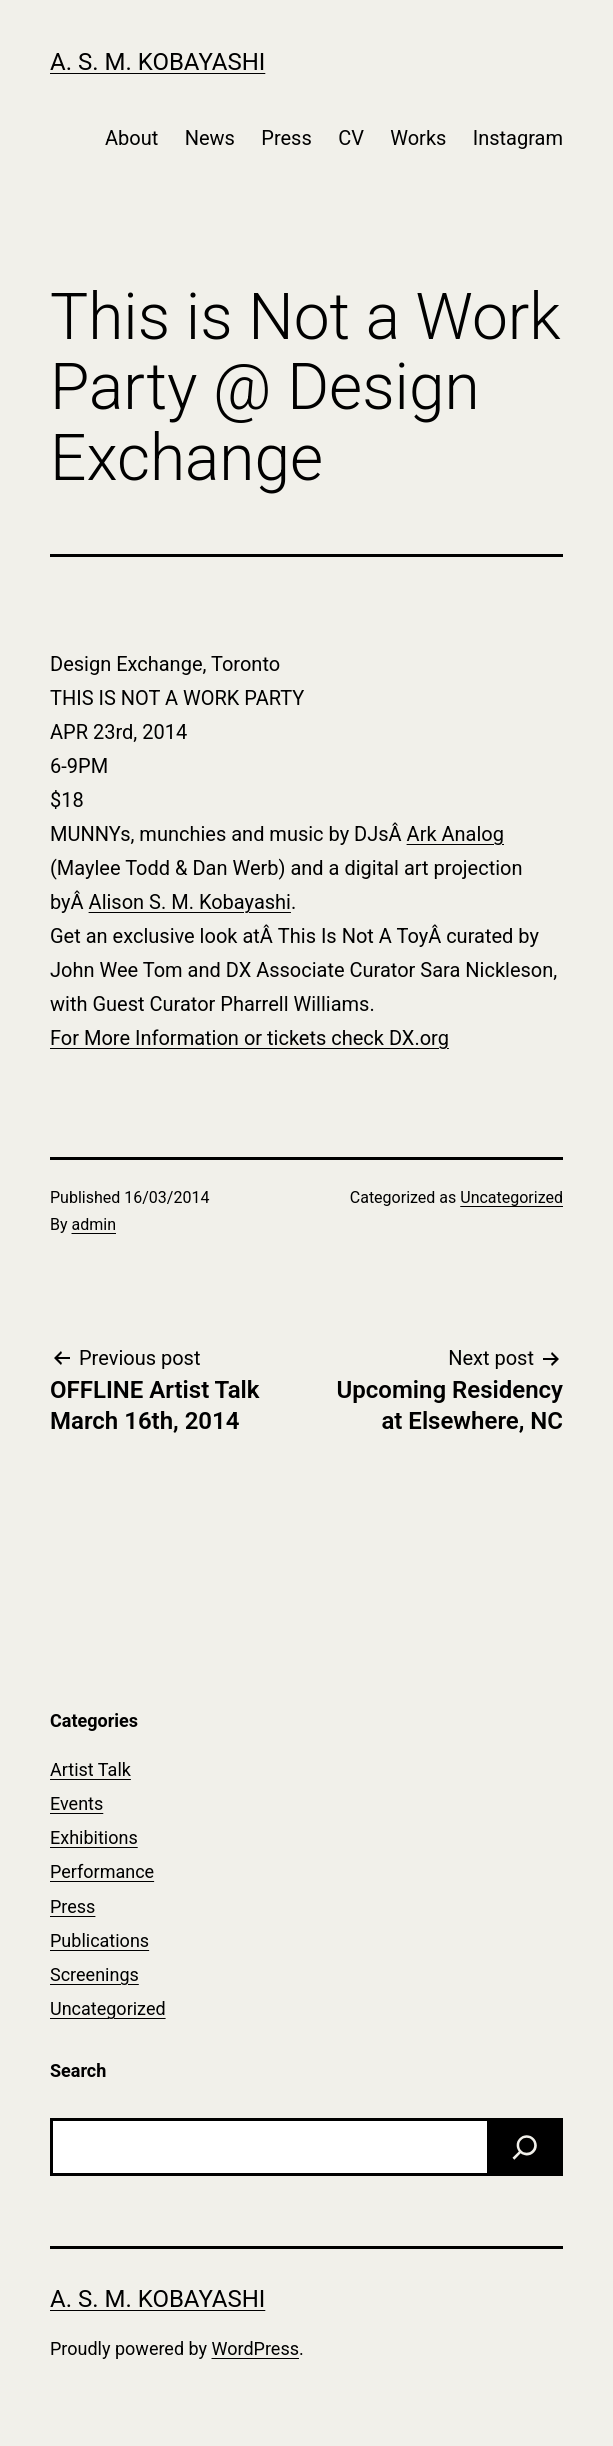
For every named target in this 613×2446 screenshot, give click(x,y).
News (210, 138)
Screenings (94, 1974)
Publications (99, 1940)
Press (286, 138)
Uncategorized (511, 1197)
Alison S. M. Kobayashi (190, 902)
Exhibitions (94, 1837)
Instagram (518, 138)
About (131, 138)
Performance (102, 1871)
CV (351, 138)
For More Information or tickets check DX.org (249, 1038)
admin (94, 1224)
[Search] (525, 2147)
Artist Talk (90, 1769)
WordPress (255, 2348)
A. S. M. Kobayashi (157, 62)
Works (418, 138)
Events (76, 1803)
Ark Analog (455, 834)
